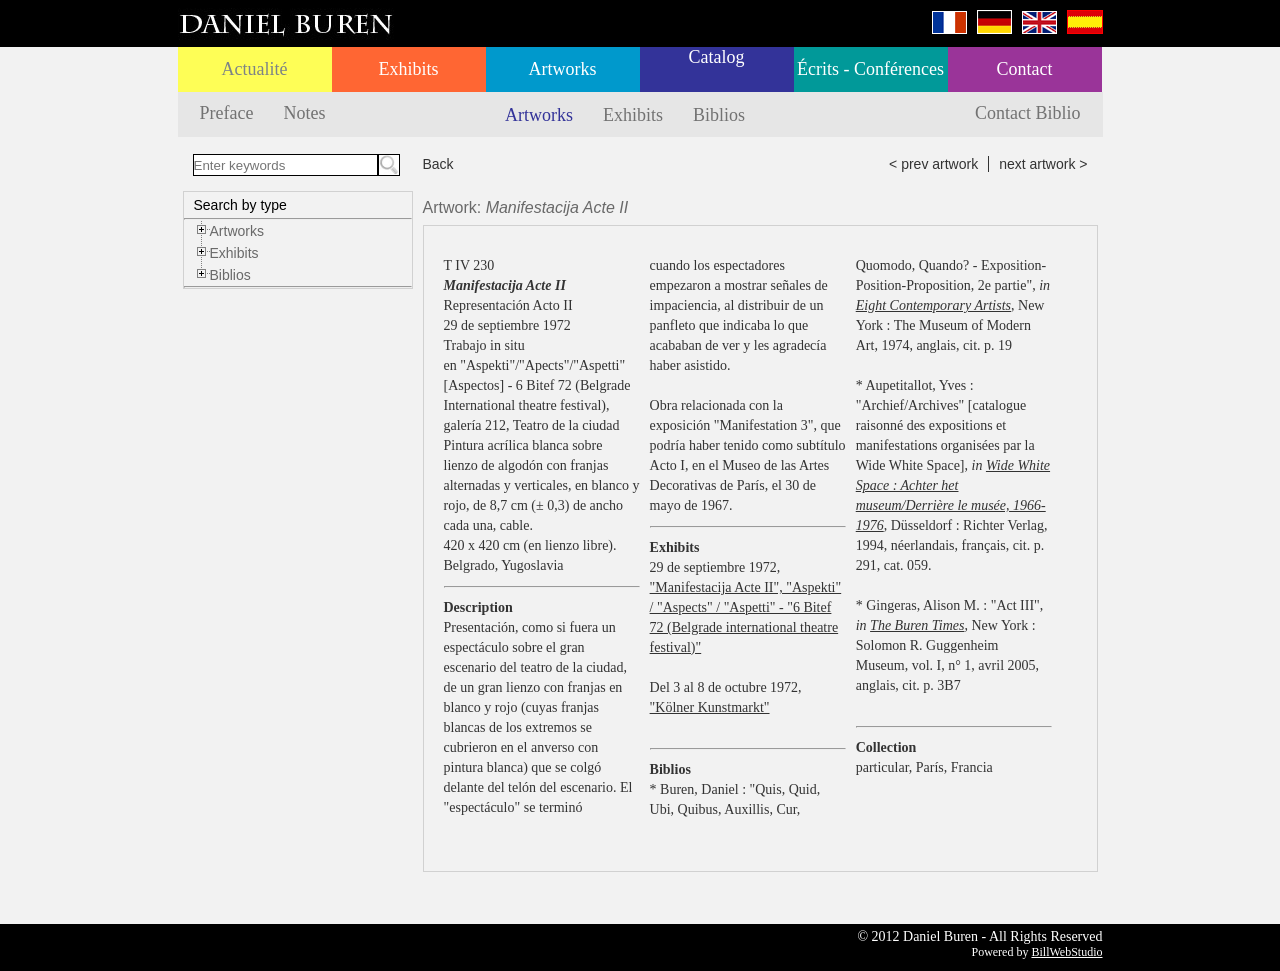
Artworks (563, 69)
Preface (227, 113)
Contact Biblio (1028, 113)
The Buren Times (917, 625)
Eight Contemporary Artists (933, 305)
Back (438, 164)
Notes (304, 113)
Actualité (255, 69)
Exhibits (408, 69)
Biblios (719, 115)
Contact (1025, 69)
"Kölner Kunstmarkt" (710, 707)
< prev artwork (933, 164)
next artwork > (1043, 164)
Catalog (717, 57)
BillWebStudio (1066, 952)
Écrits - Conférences (870, 69)
